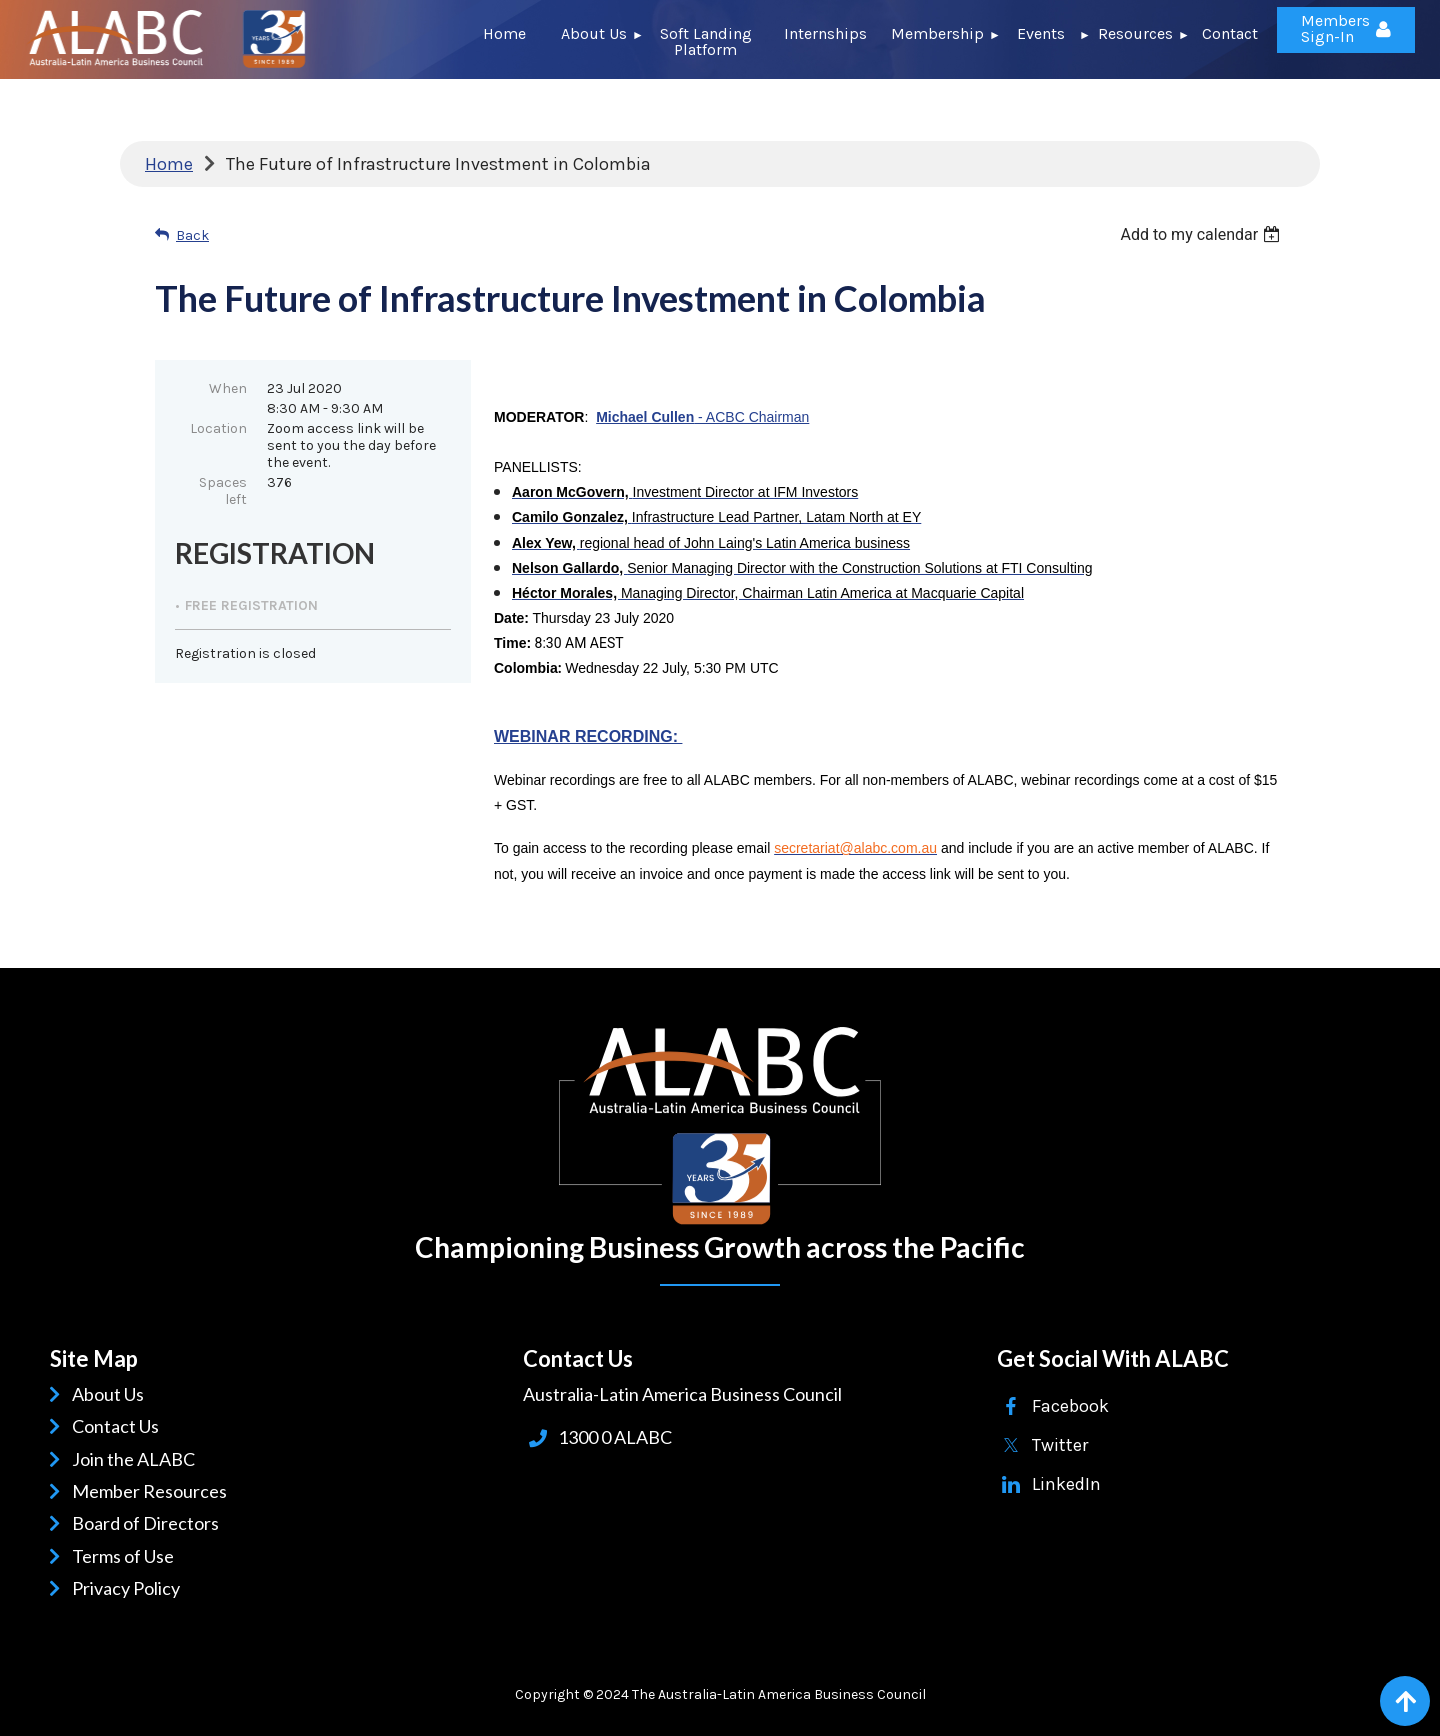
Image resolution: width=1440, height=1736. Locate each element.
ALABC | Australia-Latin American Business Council (720, 1126)
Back (192, 235)
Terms (100, 1556)
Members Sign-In (1335, 28)
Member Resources (153, 1491)
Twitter (1060, 1445)
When (228, 388)
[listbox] (1202, 234)
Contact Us (119, 1426)
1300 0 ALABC (615, 1437)
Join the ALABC (137, 1459)
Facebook (1070, 1406)
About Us (111, 1394)
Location (218, 428)
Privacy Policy (129, 1588)
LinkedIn (1066, 1484)
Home (169, 164)
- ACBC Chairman (702, 417)
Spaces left (223, 491)
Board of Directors (149, 1523)
